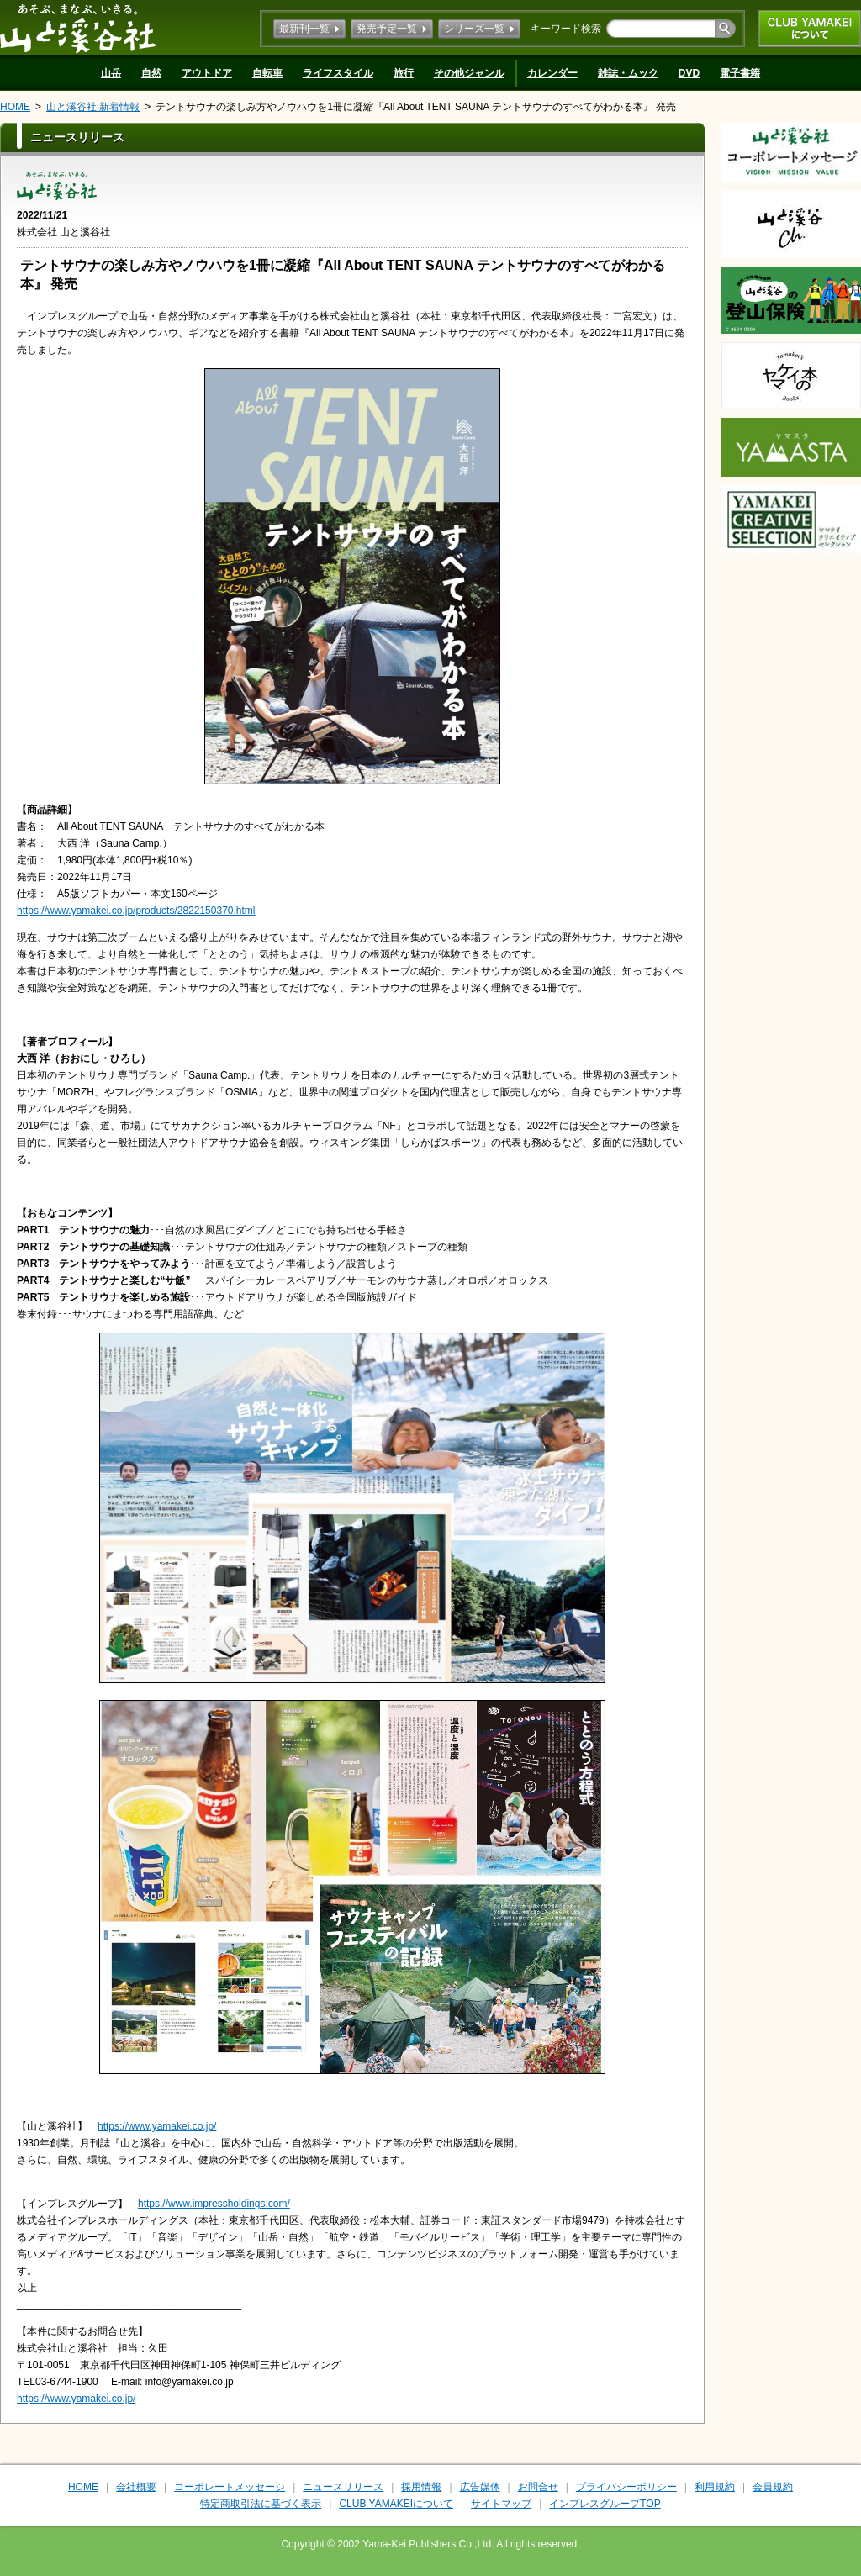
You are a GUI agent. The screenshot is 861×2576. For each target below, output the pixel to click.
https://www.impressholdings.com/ (214, 2203)
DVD (689, 73)
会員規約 (773, 2487)
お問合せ (538, 2487)
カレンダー (552, 73)
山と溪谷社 (78, 27)
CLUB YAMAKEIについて (809, 28)
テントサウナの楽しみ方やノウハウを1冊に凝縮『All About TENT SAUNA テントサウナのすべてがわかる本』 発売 (416, 107)
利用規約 (715, 2487)
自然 (151, 73)
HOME (15, 107)
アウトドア (207, 73)
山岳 (111, 73)
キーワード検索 (566, 28)
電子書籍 (740, 73)
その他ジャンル (469, 73)
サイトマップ (501, 2504)
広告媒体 (480, 2487)
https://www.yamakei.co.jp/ (157, 2126)
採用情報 (421, 2487)
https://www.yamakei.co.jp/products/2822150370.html (136, 910)
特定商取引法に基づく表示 (260, 2504)
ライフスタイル (338, 73)
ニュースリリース (343, 2487)
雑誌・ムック (628, 73)
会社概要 (136, 2487)
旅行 (404, 73)
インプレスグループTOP (604, 2504)
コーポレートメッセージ (229, 2487)
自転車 (267, 73)
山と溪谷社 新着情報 (93, 107)
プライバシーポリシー (626, 2487)
